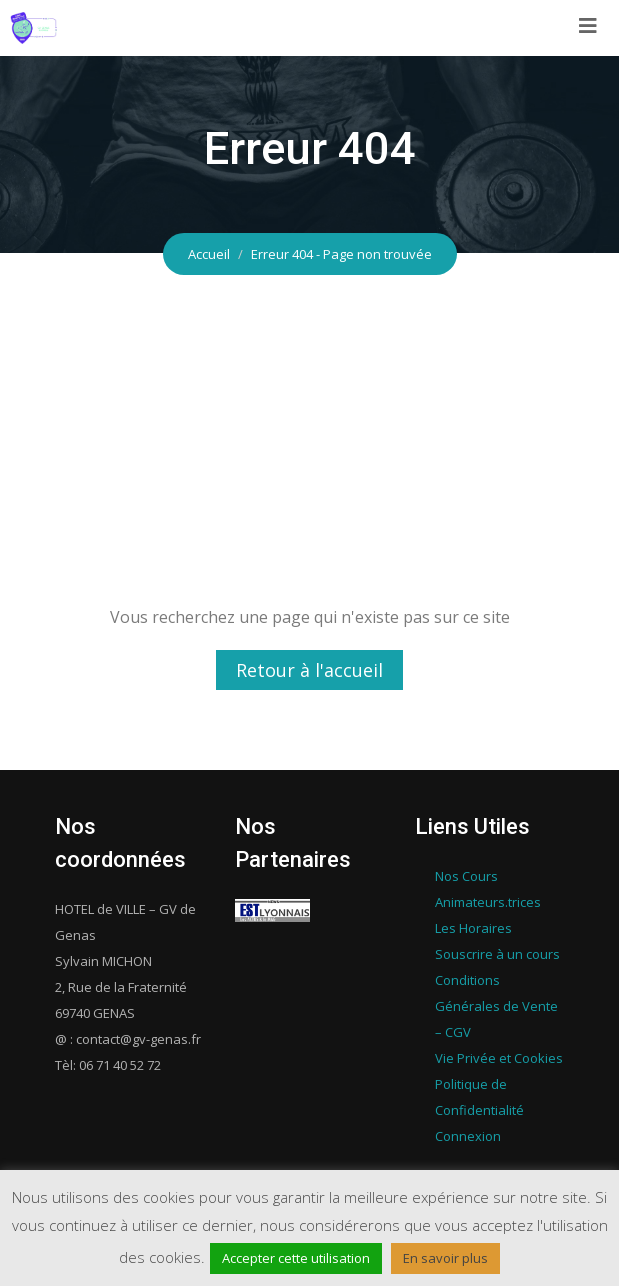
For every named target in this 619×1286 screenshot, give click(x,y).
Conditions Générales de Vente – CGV (496, 1006)
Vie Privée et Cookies (499, 1058)
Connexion (468, 1136)
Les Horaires (473, 928)
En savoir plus (445, 1258)
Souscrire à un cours (497, 954)
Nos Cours (466, 876)
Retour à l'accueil (309, 670)
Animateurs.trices (488, 902)
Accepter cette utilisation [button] (296, 1258)
